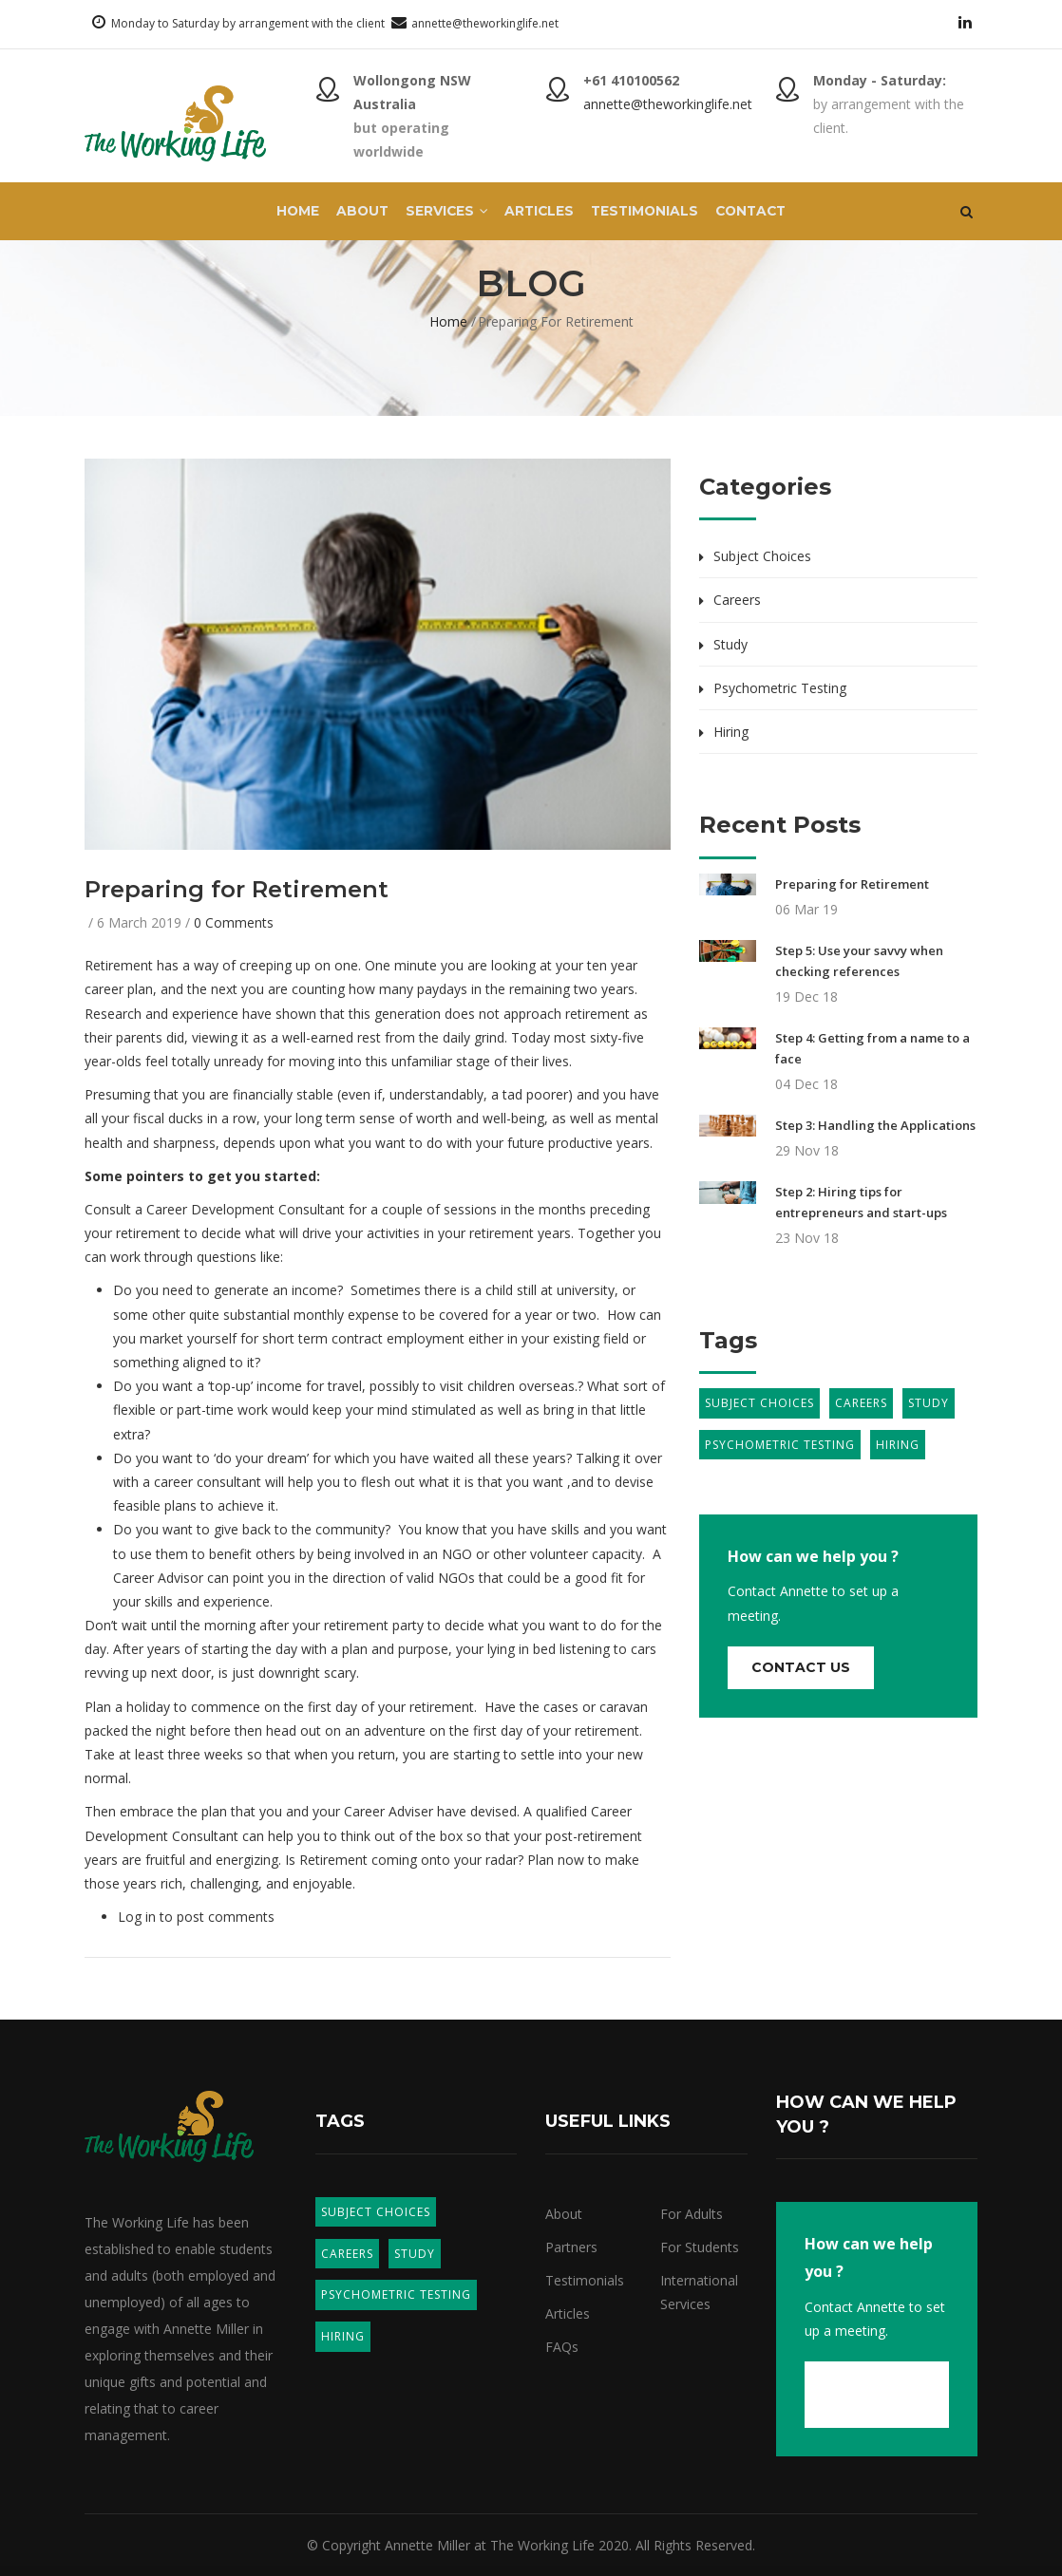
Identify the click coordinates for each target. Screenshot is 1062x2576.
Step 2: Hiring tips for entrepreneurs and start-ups (861, 1202)
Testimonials (649, 212)
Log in (137, 1917)
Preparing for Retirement (852, 884)
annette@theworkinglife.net (485, 23)
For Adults (691, 2214)
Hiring (731, 732)
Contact (760, 212)
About (355, 212)
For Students (699, 2247)
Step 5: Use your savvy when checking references (859, 961)
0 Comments (234, 922)
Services (442, 212)
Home (287, 212)
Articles (539, 212)
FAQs (561, 2347)
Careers (737, 600)
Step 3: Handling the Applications (875, 1125)
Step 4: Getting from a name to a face (872, 1048)
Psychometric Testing (779, 688)
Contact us (800, 1667)
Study (730, 644)
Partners (571, 2247)
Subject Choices (762, 556)
